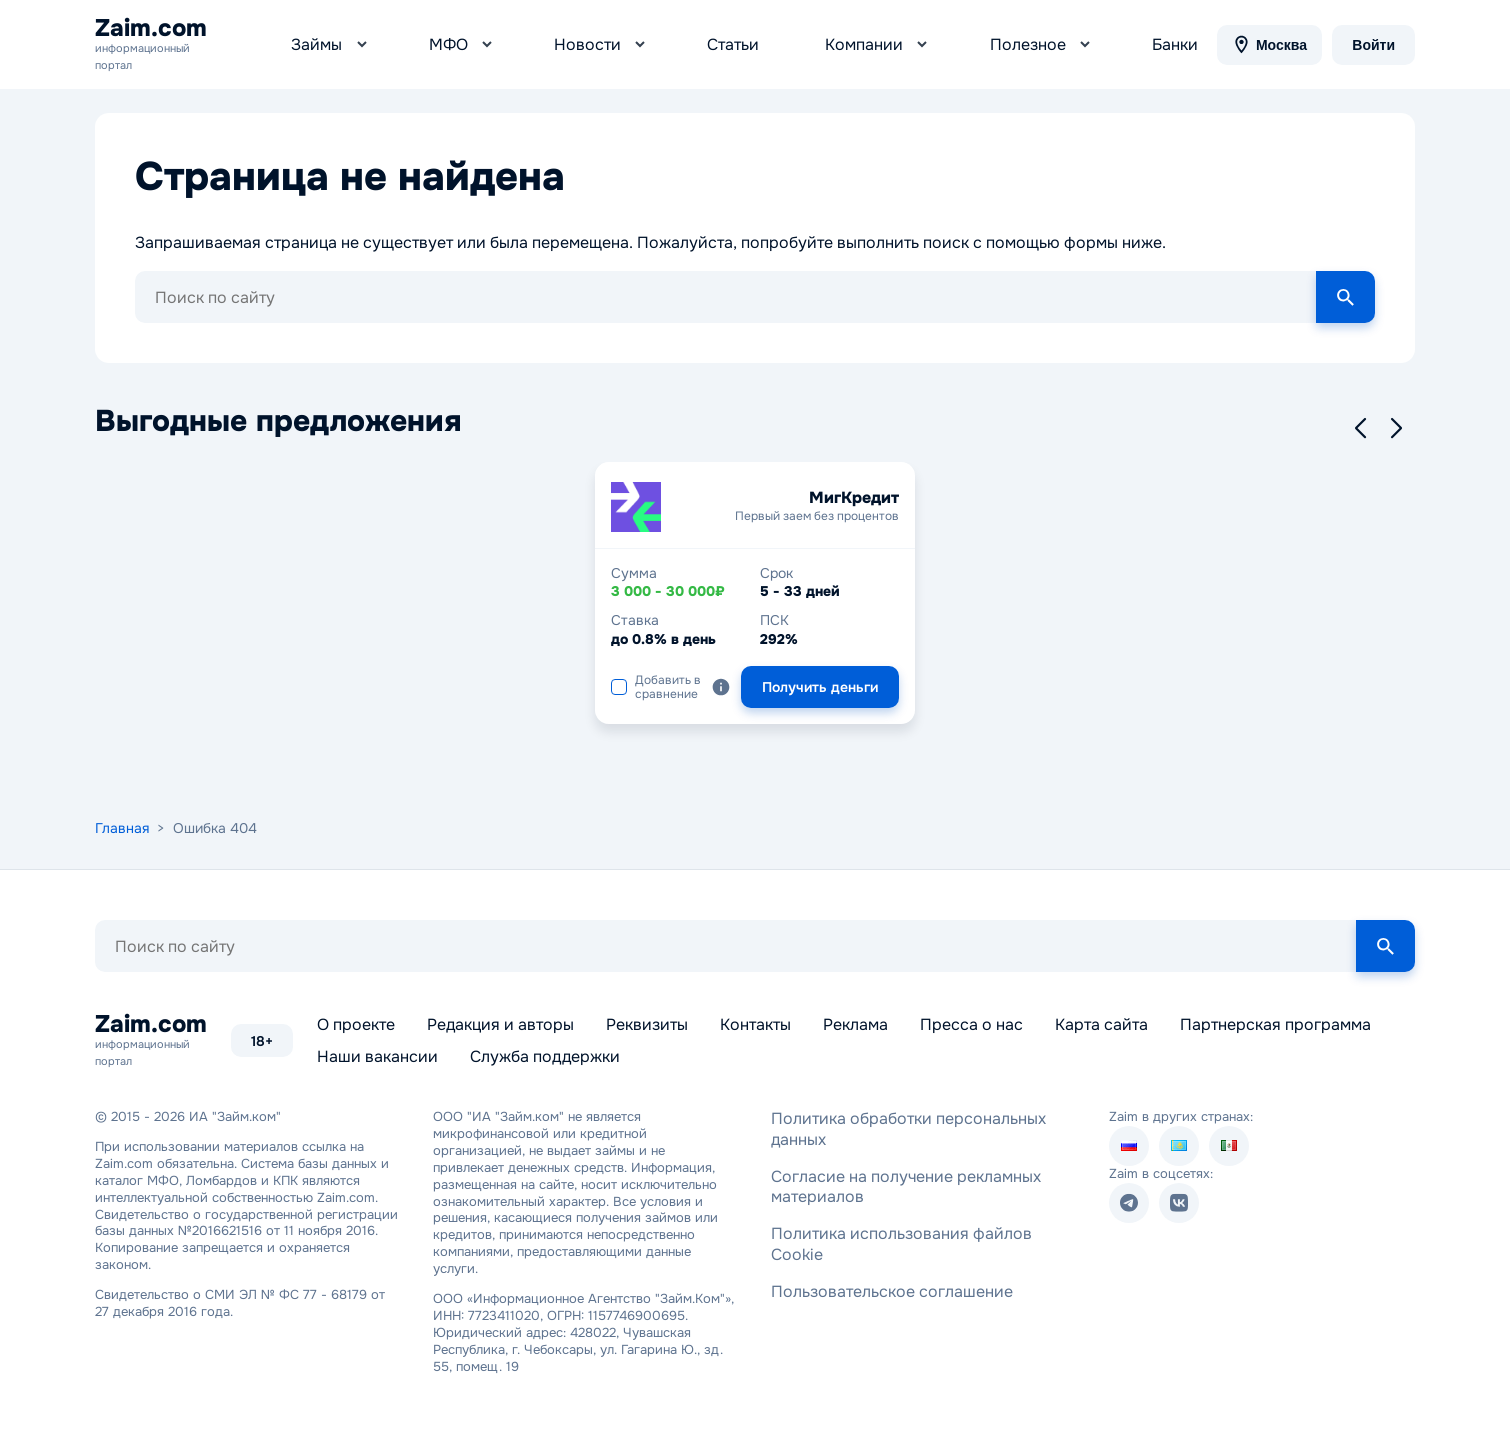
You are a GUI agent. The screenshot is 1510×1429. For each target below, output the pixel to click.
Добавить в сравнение (656, 678)
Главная (122, 819)
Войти (1373, 40)
